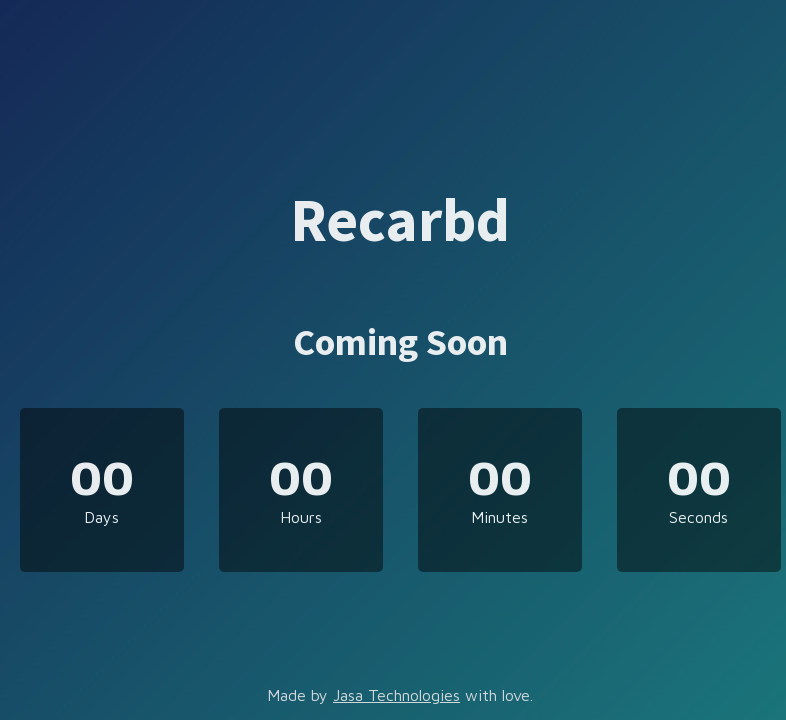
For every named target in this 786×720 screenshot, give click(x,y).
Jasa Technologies (396, 695)
